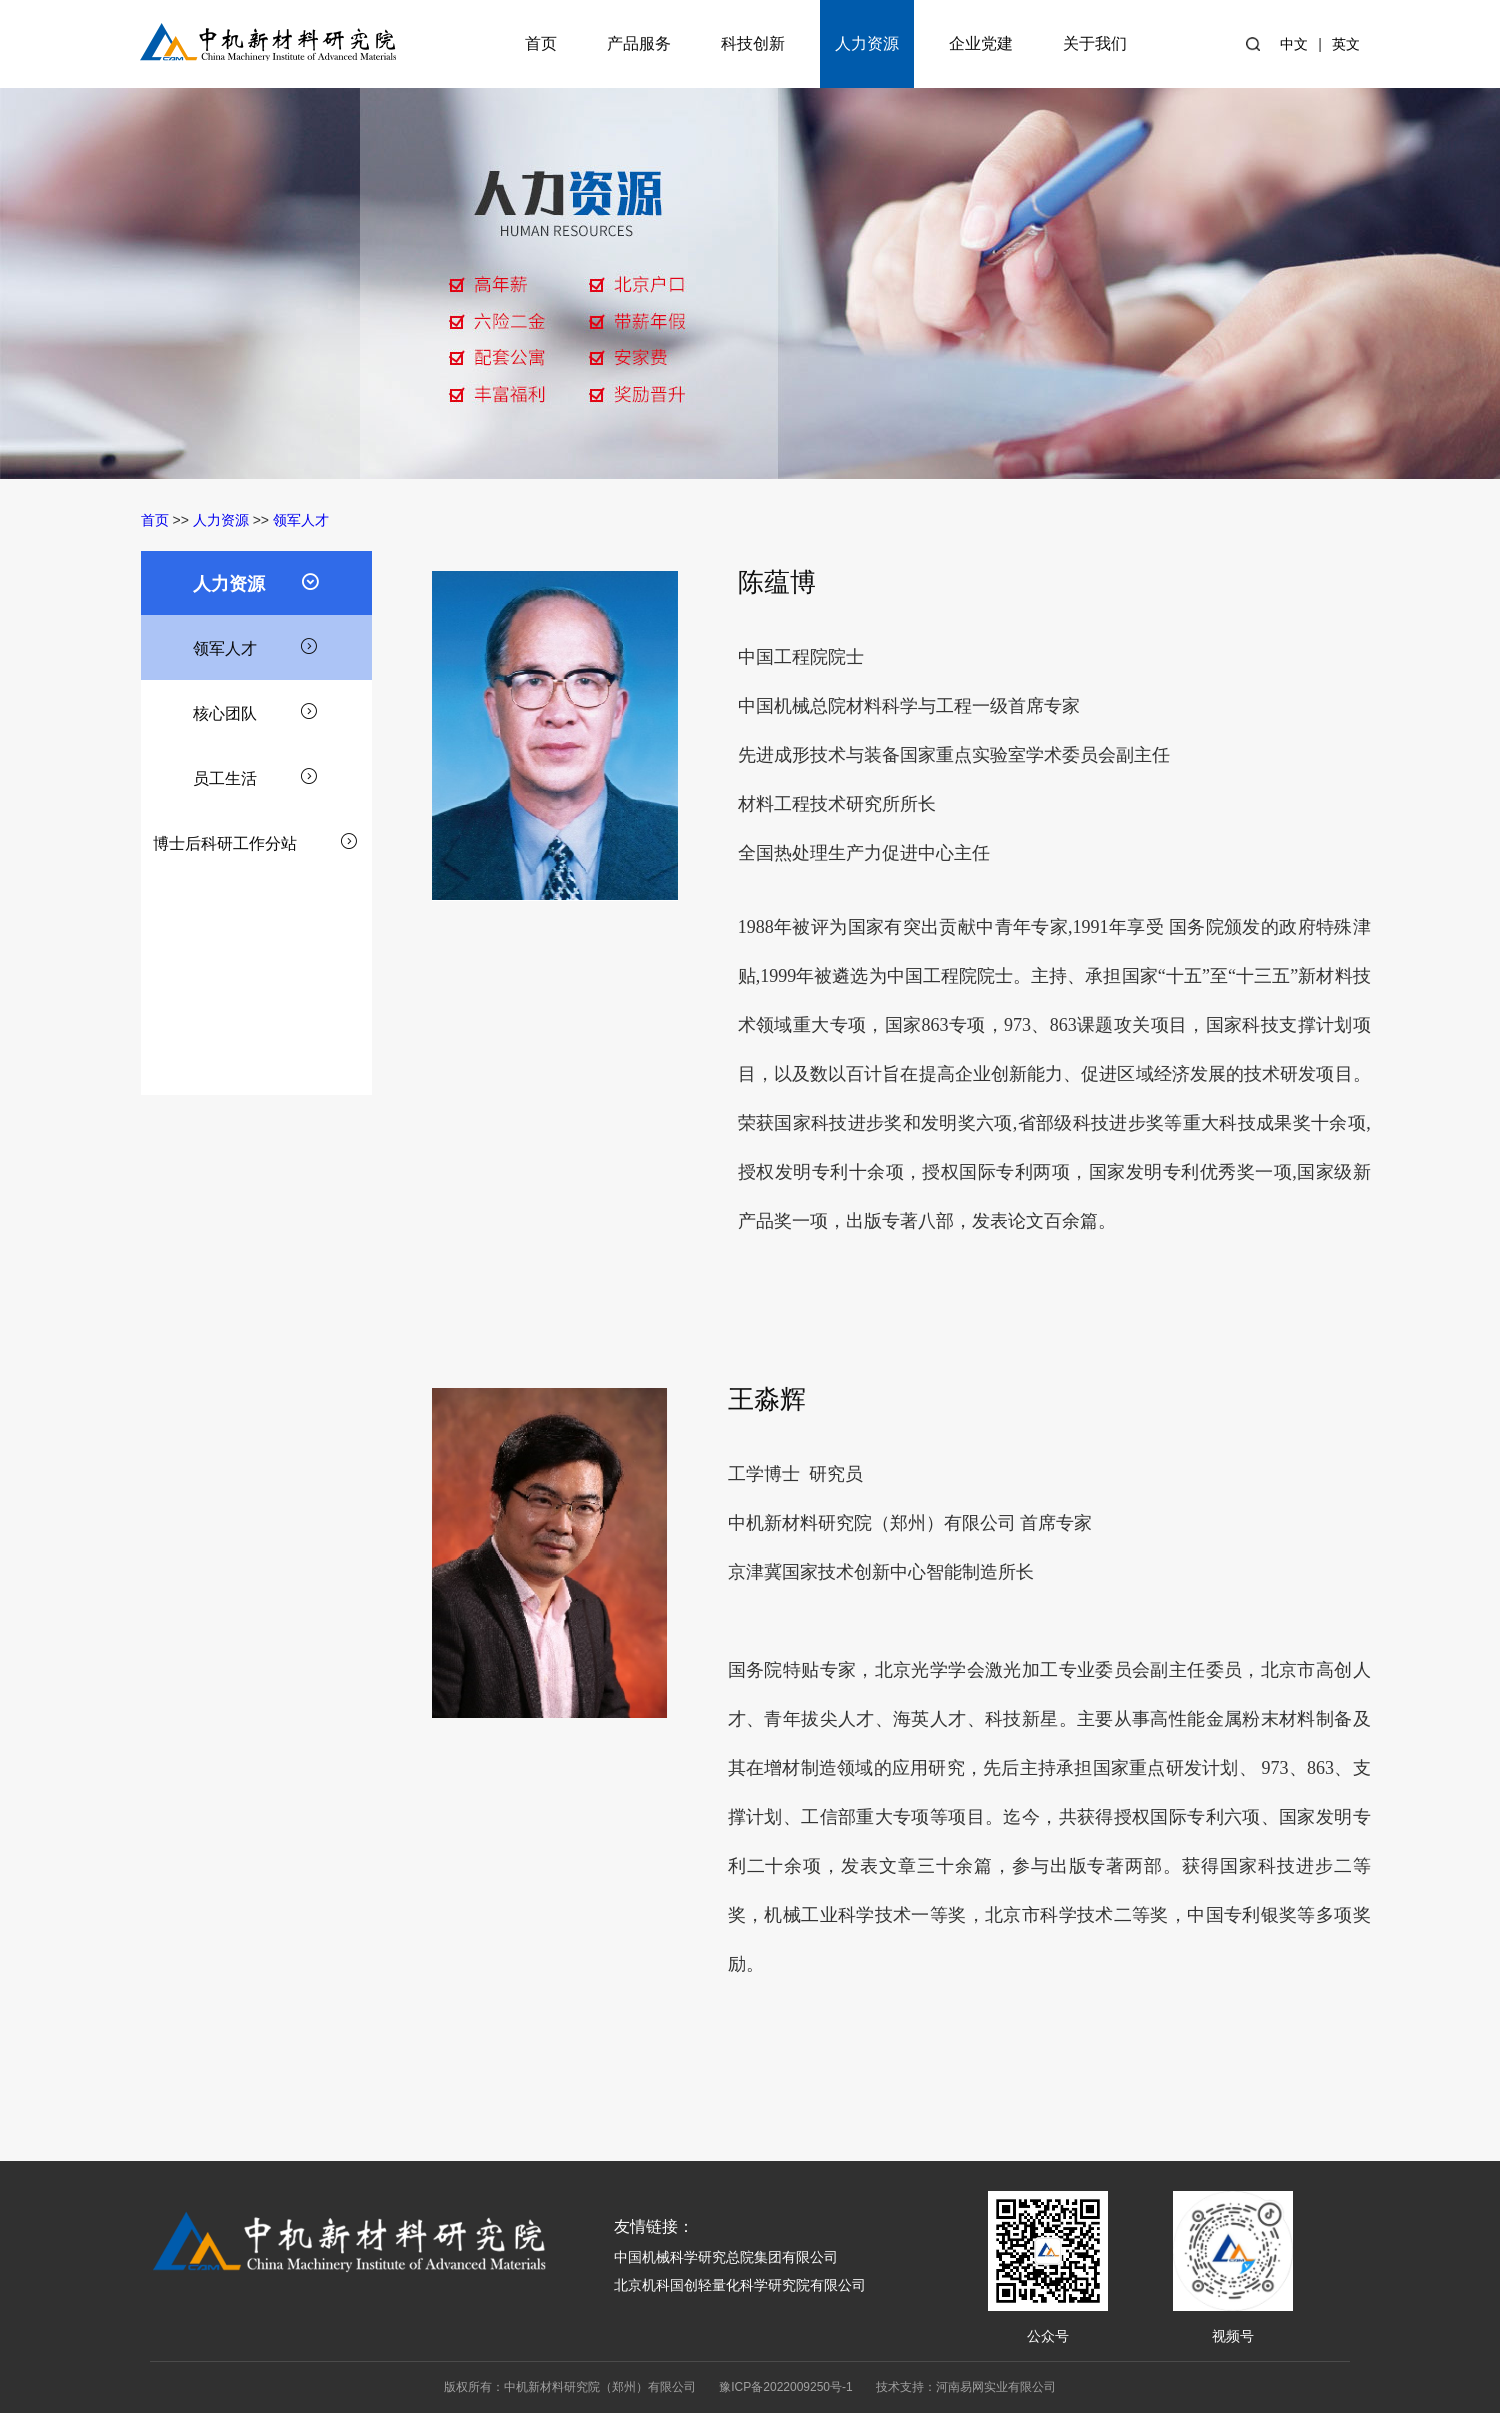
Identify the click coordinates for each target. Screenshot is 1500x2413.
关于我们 (1095, 43)
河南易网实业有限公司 (996, 2387)
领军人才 (301, 520)
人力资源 (867, 43)
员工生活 (256, 776)
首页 (541, 43)
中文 (1294, 44)
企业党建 (981, 43)
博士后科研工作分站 (256, 841)
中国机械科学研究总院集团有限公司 (726, 2257)
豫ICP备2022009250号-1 (785, 2387)
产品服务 (639, 43)
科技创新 (753, 43)
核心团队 (256, 711)
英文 (1346, 44)
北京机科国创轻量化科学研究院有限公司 (740, 2285)
